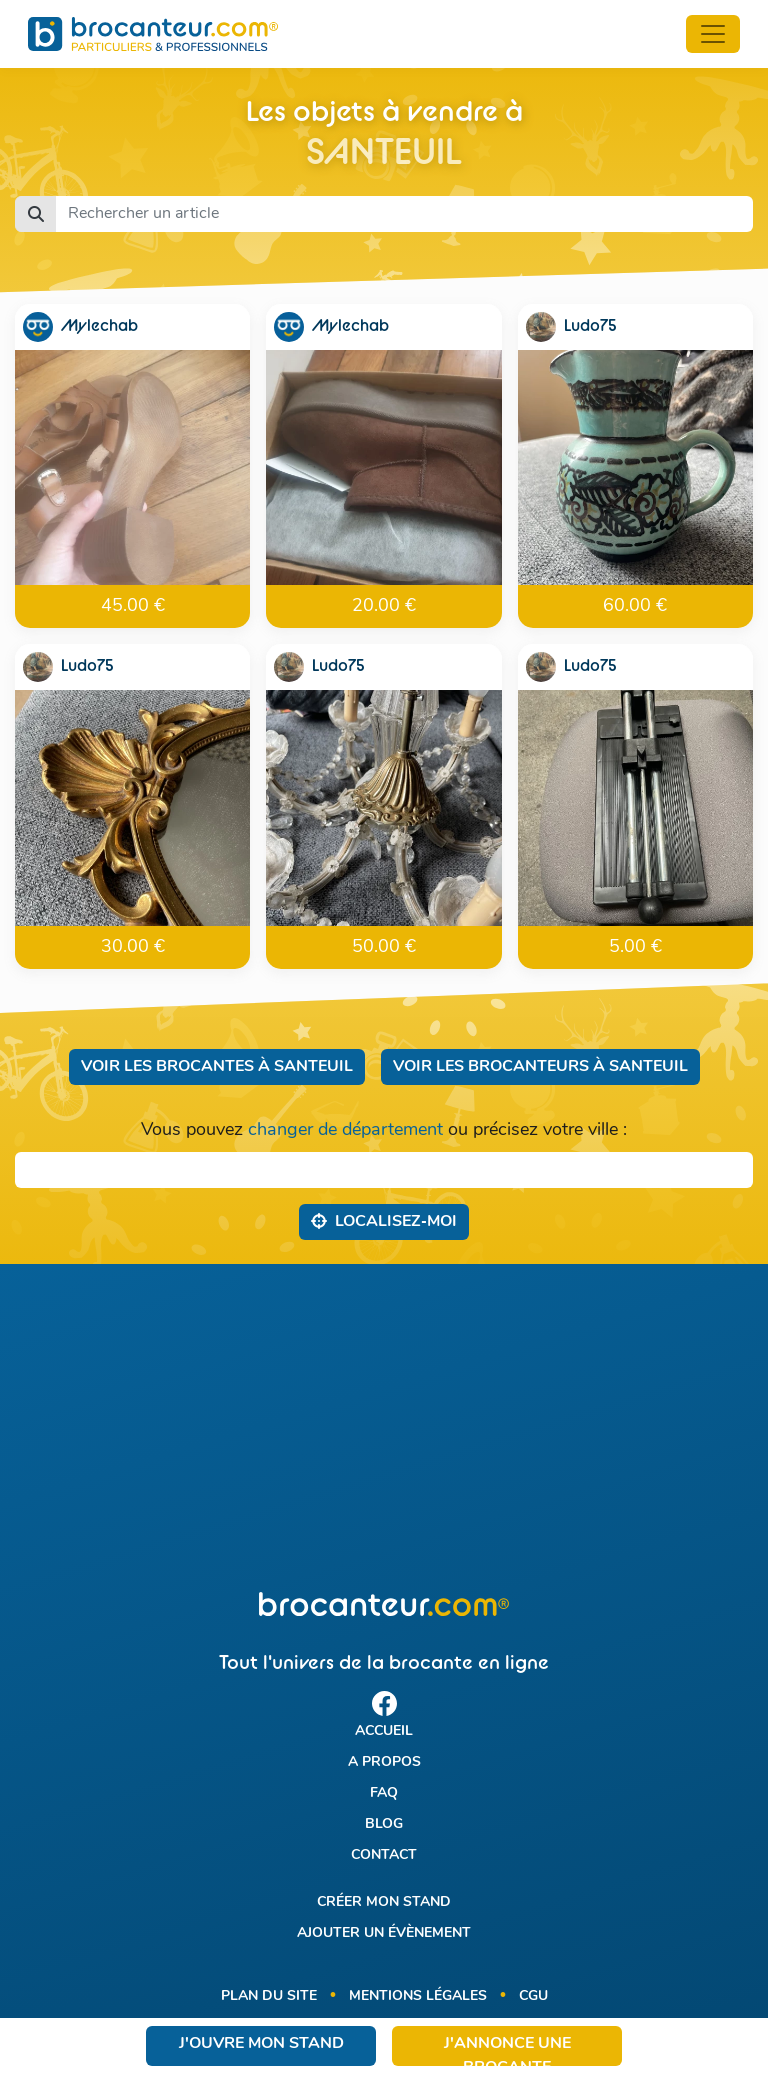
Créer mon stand (384, 1902)
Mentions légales (418, 1996)
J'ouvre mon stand (261, 2044)
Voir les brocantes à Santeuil (217, 1067)
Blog (384, 1824)
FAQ (384, 1793)
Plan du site (269, 1996)
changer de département (345, 1130)
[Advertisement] (384, 1428)
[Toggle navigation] (713, 34)
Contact (384, 1855)
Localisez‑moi (383, 1221)
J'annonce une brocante (507, 2051)
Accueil (384, 1731)
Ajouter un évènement (384, 1933)
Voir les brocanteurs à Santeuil (540, 1067)
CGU (533, 1996)
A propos (384, 1762)
